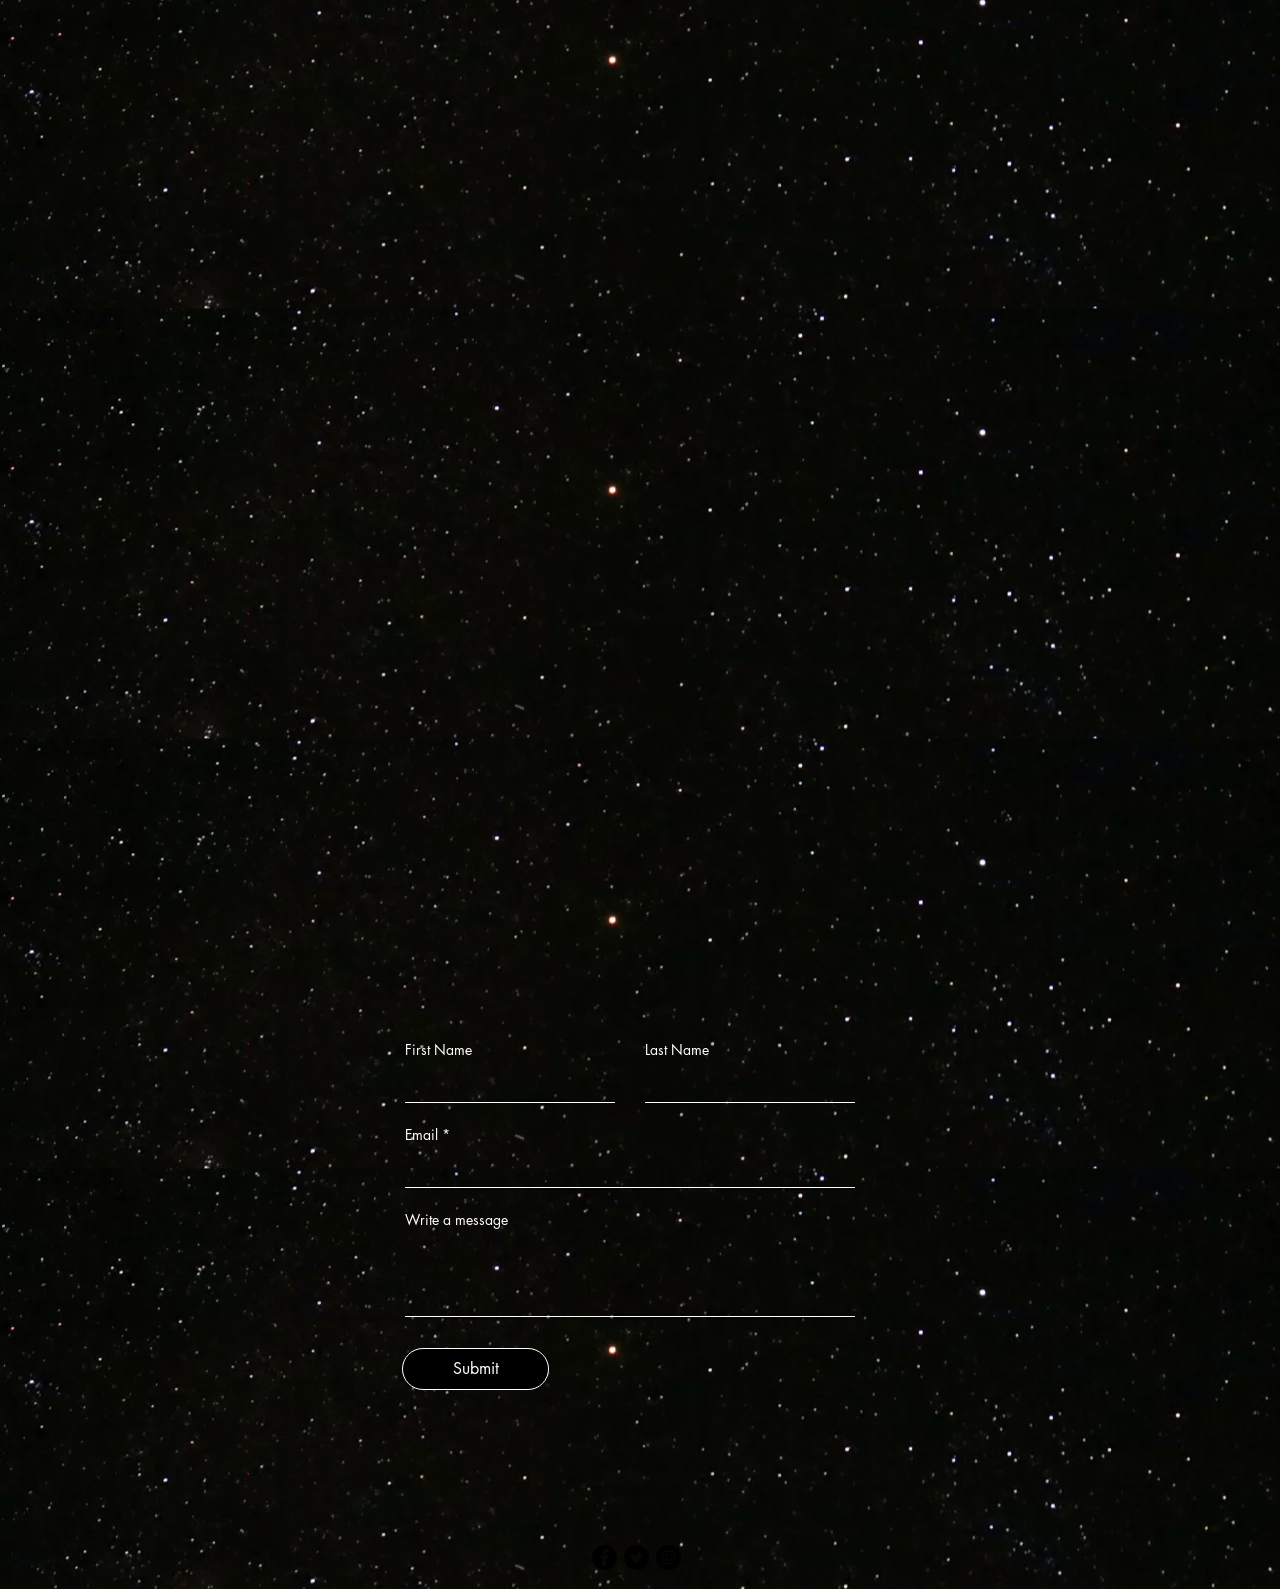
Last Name (677, 1050)
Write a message (456, 1220)
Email (421, 1135)
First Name (438, 1050)
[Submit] (475, 1369)
